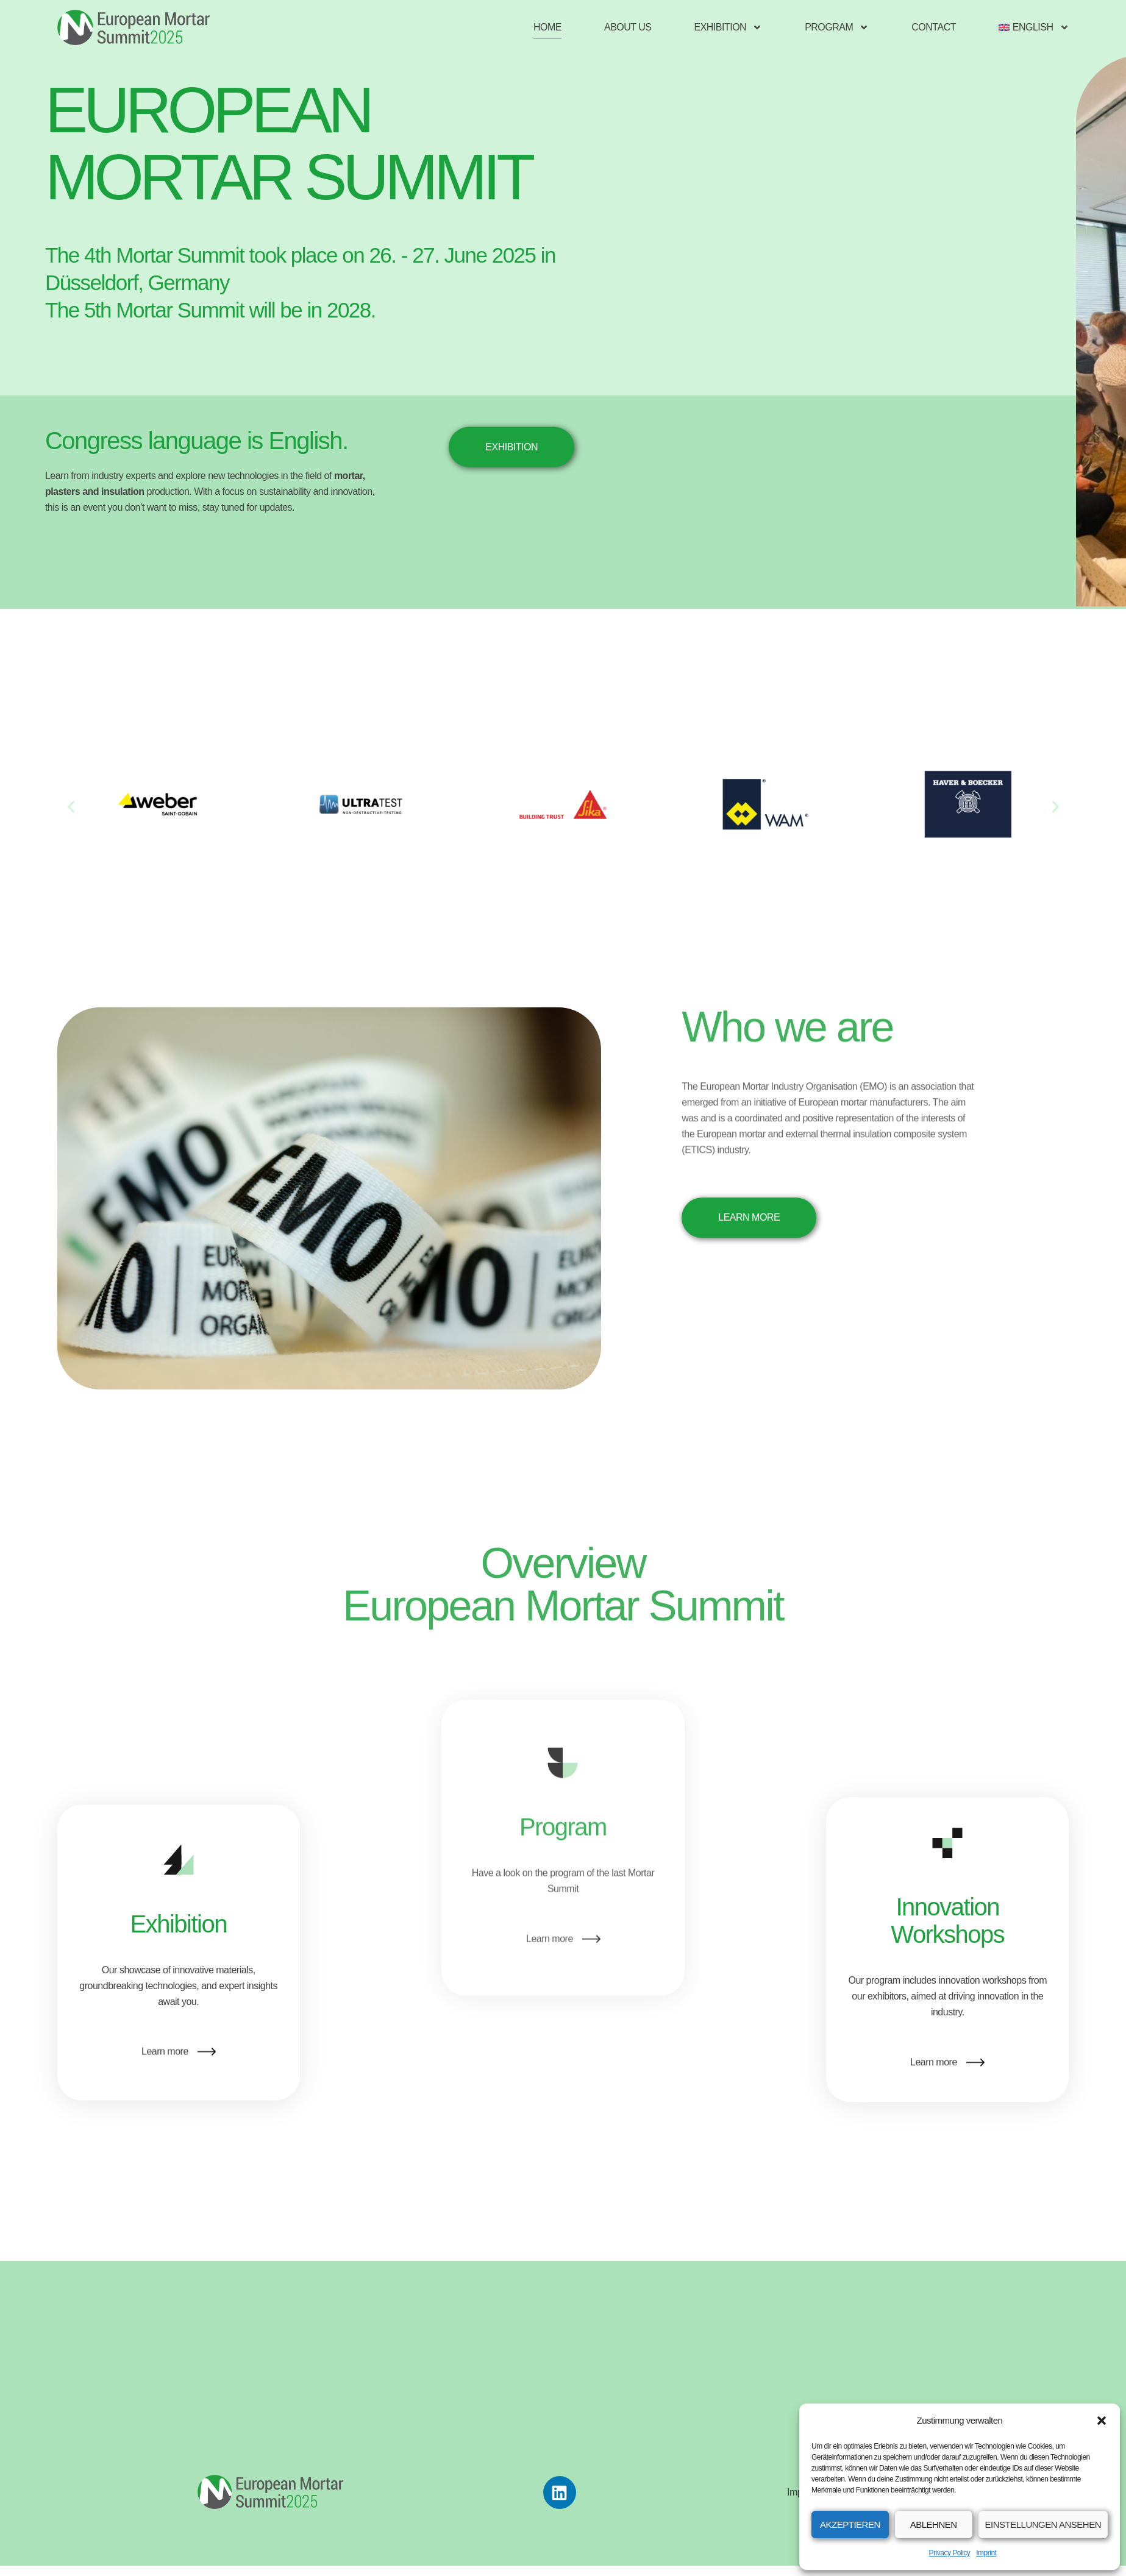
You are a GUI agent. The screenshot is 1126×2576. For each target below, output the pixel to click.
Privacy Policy (950, 2553)
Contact (933, 27)
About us (628, 27)
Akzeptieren (850, 2524)
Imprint (986, 2553)
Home (547, 27)
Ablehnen (933, 2524)
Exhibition (728, 27)
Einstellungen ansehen (1043, 2524)
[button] (1102, 2421)
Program (837, 27)
